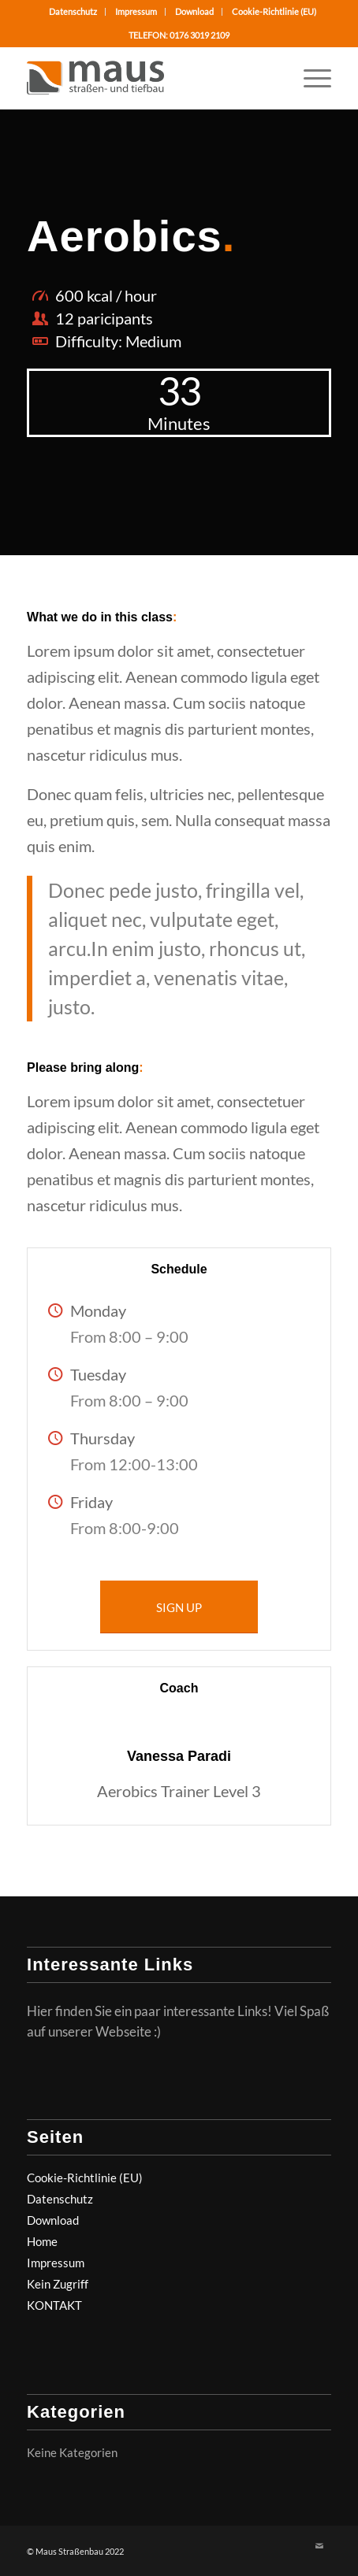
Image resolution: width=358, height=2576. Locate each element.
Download (194, 11)
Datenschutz (73, 11)
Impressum (136, 11)
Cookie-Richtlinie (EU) (274, 11)
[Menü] (309, 77)
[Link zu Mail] (319, 2546)
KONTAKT (54, 2305)
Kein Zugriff (57, 2284)
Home (42, 2241)
